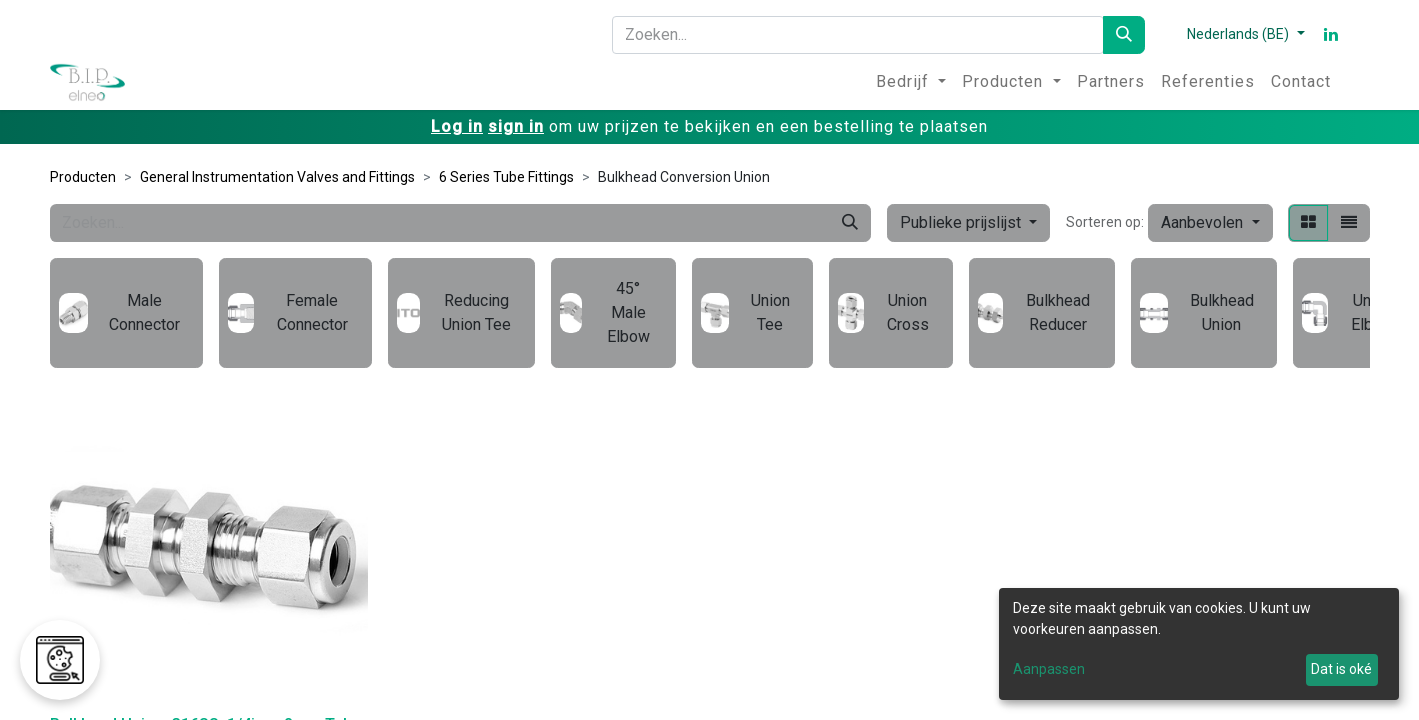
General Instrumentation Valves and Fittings (277, 177)
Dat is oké (1341, 669)
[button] (1210, 223)
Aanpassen (1049, 669)
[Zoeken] (1124, 35)
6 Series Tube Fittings (506, 177)
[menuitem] (911, 82)
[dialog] (1199, 644)
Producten (83, 177)
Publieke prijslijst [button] (962, 222)
